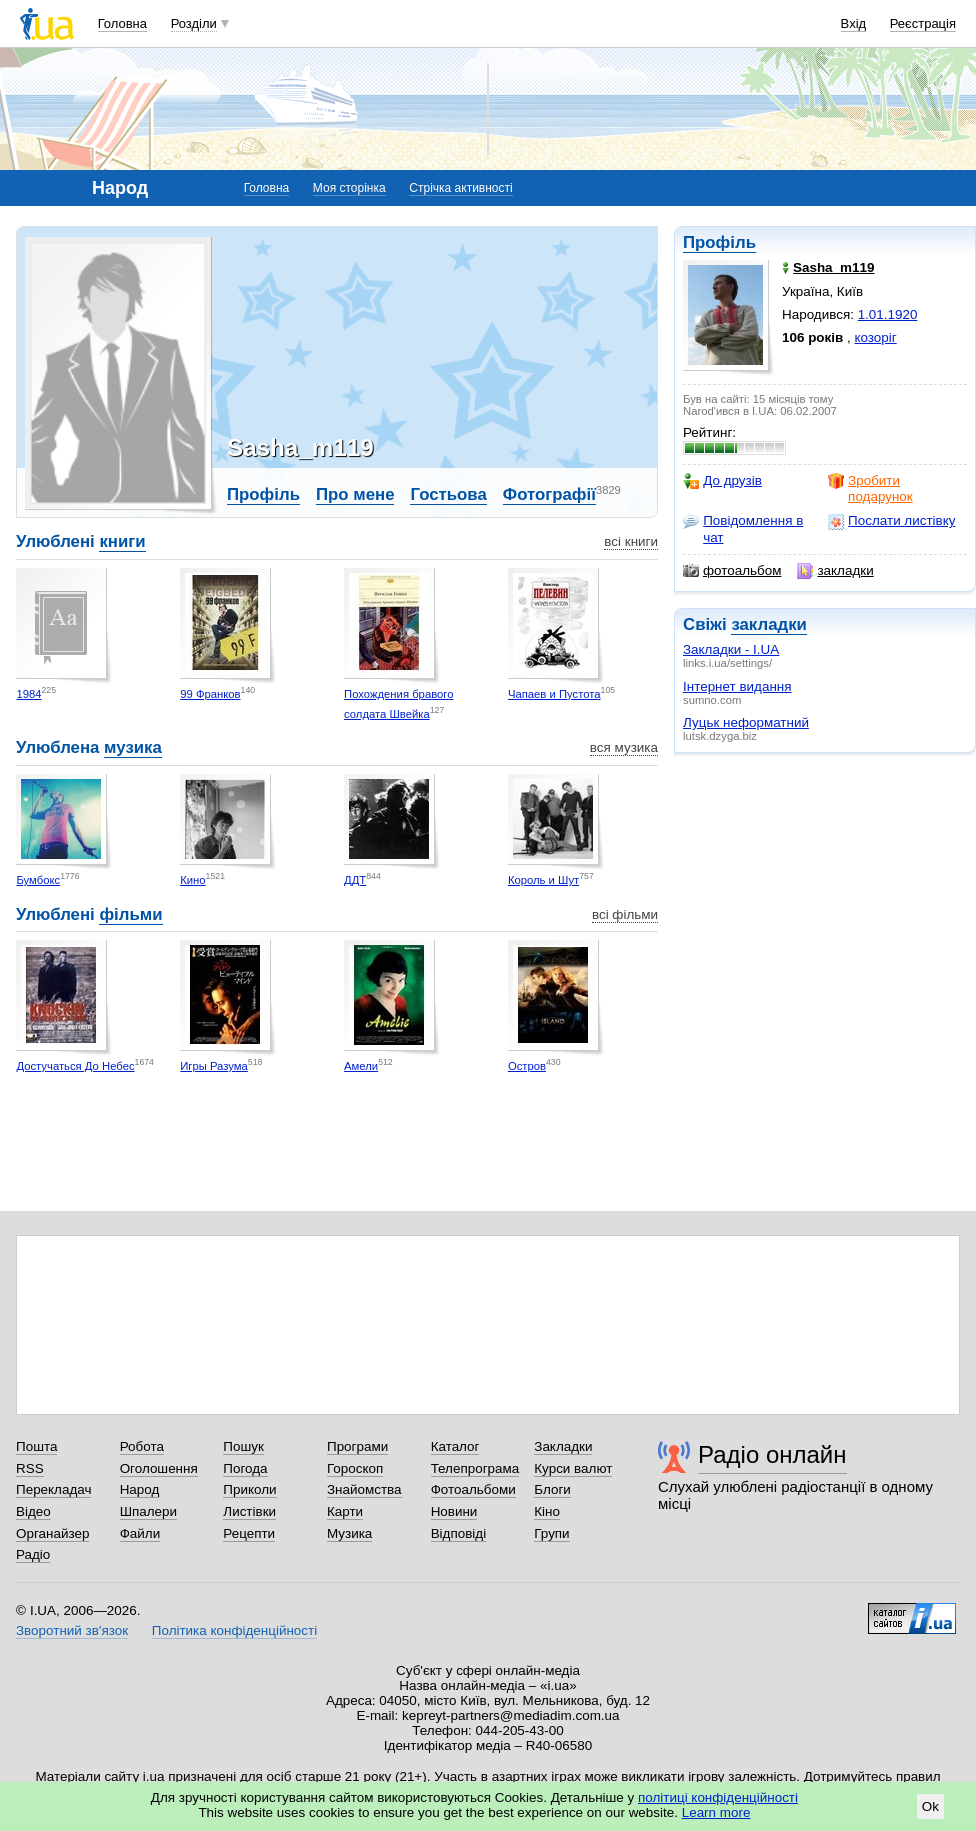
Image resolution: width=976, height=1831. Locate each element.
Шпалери (148, 1511)
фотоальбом (732, 571)
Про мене (355, 494)
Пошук (243, 1446)
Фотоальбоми (473, 1489)
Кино (192, 880)
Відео (33, 1511)
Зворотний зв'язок (72, 1630)
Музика (349, 1533)
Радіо (33, 1554)
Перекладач (53, 1489)
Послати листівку (891, 521)
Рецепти (249, 1533)
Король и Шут (543, 880)
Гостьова (448, 494)
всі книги (631, 541)
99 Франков (210, 694)
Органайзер (52, 1533)
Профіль (719, 242)
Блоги (552, 1489)
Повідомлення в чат (743, 528)
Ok (930, 1806)
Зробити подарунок (870, 488)
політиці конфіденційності (718, 1797)
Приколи (249, 1489)
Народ (140, 1489)
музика (133, 747)
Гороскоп (355, 1468)
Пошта (36, 1446)
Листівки (249, 1511)
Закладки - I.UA (731, 649)
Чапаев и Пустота (554, 694)
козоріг (876, 337)
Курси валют (573, 1468)
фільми (130, 914)
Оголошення (159, 1468)
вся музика (624, 747)
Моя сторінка (349, 188)
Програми (357, 1446)
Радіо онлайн (772, 1454)
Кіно (547, 1511)
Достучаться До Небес (75, 1066)
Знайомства (364, 1489)
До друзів (722, 481)
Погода (245, 1468)
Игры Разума (214, 1066)
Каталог (455, 1446)
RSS (30, 1468)
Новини (454, 1511)
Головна (122, 23)
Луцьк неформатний (746, 722)
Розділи (194, 23)
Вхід (854, 23)
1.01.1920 (888, 314)
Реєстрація (923, 23)
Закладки (563, 1446)
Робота (142, 1446)
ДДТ (355, 880)
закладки (835, 571)
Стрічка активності (460, 188)
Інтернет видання (737, 686)
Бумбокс (38, 880)
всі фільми (625, 914)
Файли (140, 1533)
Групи (551, 1533)
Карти (345, 1511)
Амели (361, 1066)
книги (122, 541)
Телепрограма (475, 1468)
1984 (28, 694)
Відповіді (459, 1533)
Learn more (716, 1812)
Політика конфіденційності (234, 1630)
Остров (527, 1066)
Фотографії (549, 494)
